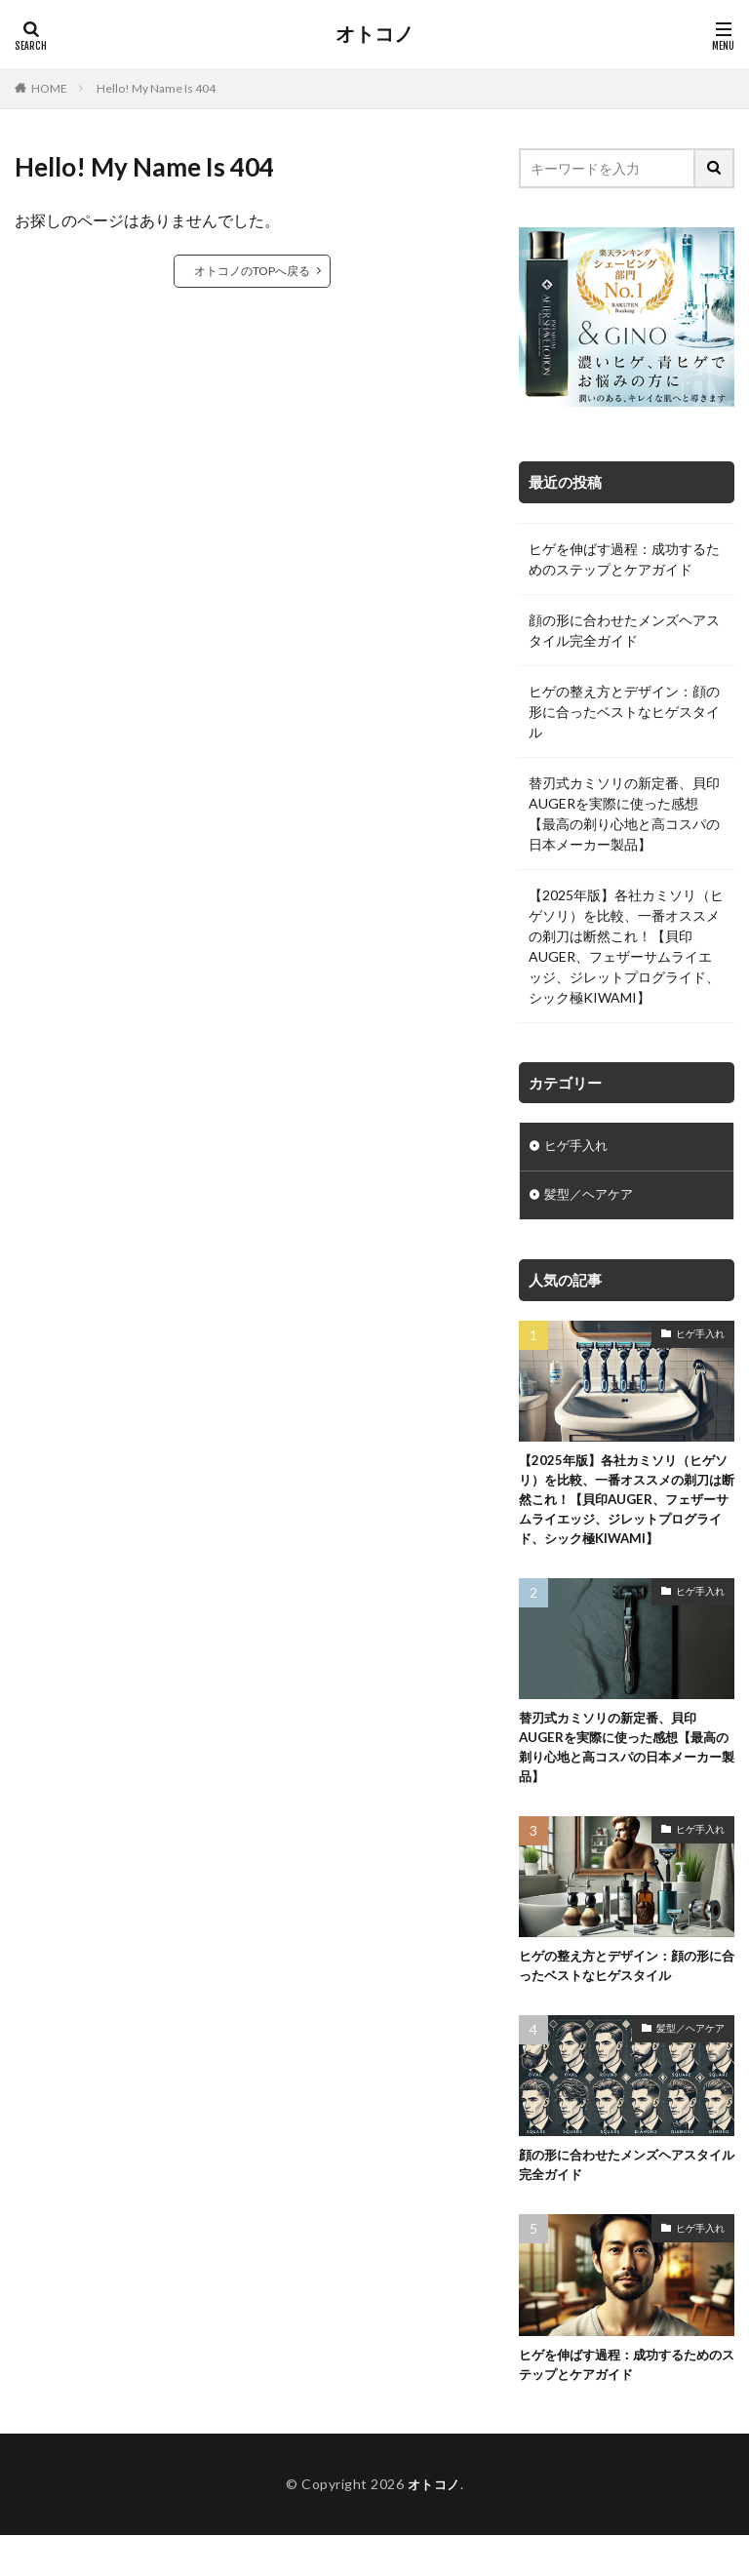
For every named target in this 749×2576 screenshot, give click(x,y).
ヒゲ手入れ (578, 1147)
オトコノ (374, 34)
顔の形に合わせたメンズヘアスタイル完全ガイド (624, 630)
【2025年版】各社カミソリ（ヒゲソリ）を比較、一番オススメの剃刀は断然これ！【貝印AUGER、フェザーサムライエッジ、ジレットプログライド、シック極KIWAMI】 (626, 946)
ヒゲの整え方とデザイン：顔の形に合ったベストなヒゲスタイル (624, 711)
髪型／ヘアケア (592, 1198)
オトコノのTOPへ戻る (252, 270)
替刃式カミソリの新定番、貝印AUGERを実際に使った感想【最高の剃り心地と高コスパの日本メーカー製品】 (624, 813)
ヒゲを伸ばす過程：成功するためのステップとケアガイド (624, 558)
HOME (49, 88)
